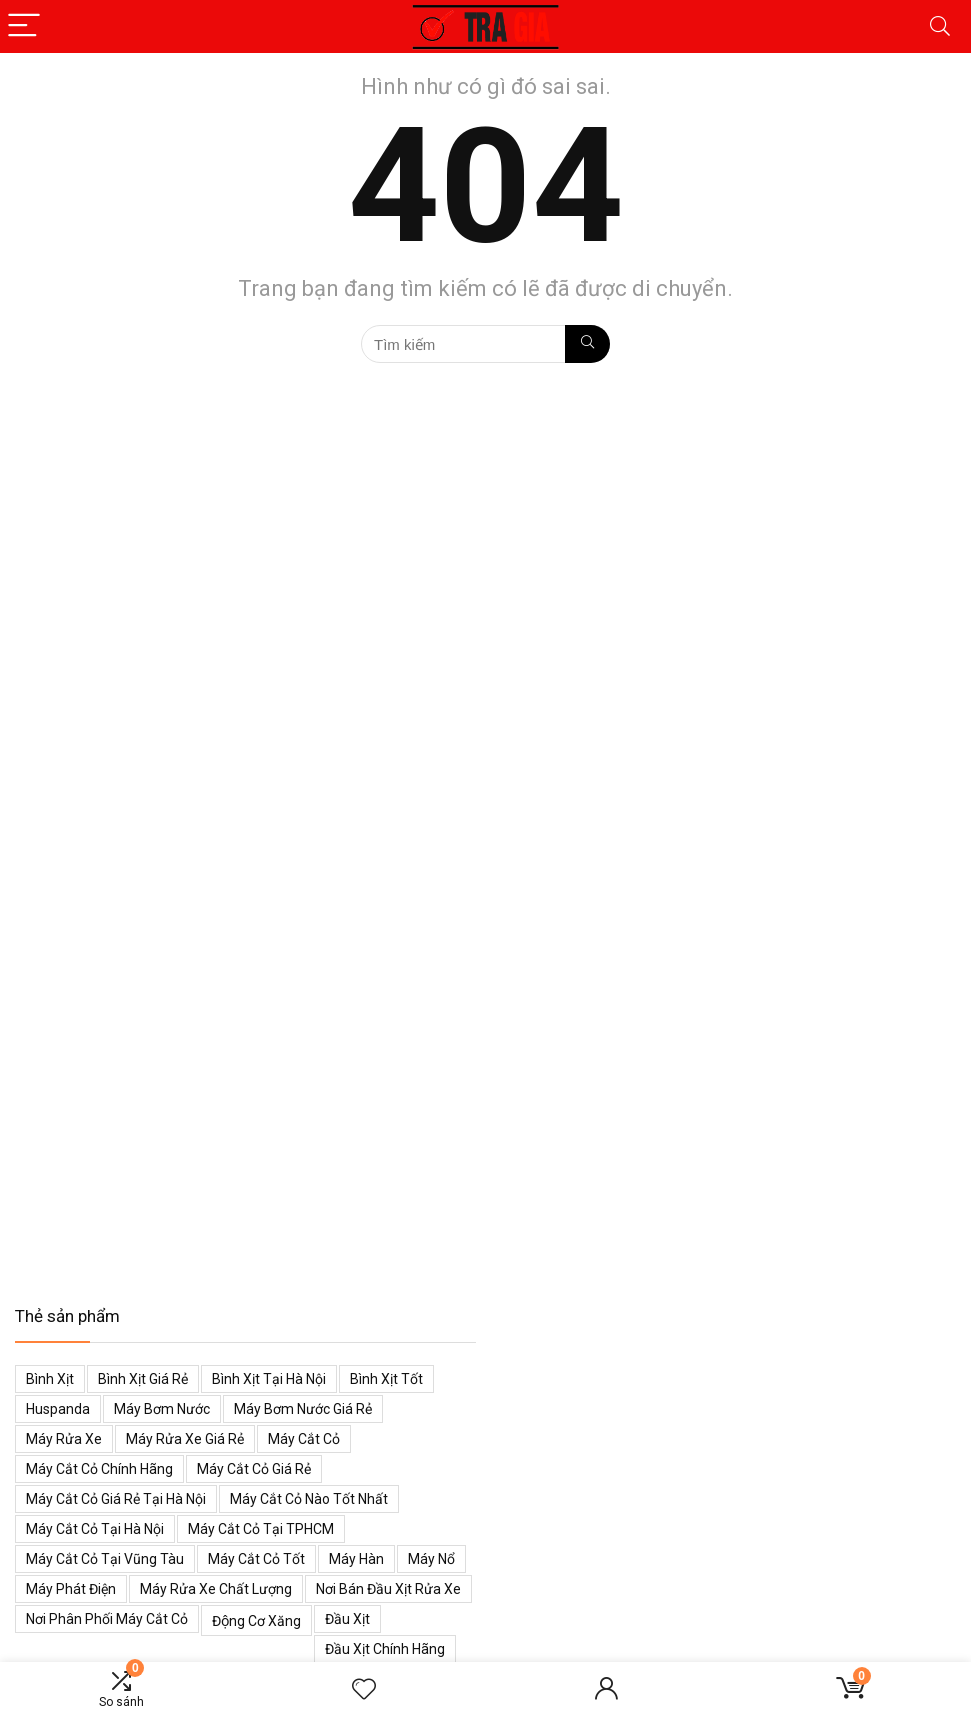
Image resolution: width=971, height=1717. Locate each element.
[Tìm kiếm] (587, 344)
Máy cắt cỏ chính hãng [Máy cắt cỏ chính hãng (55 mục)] (99, 1469)
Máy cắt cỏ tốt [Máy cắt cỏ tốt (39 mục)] (256, 1559)
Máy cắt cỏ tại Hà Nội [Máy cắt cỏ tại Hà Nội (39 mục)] (95, 1529)
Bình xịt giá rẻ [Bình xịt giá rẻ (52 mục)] (143, 1379)
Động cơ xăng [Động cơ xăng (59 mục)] (256, 1621)
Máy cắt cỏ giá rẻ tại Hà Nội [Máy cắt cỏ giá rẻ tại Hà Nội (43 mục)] (116, 1499)
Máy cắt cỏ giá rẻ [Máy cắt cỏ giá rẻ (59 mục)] (254, 1469)
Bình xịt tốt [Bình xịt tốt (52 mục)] (386, 1379)
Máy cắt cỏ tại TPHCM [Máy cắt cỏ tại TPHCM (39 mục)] (261, 1529)
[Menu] (24, 26)
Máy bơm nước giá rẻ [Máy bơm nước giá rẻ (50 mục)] (303, 1409)
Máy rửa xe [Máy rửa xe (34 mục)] (64, 1439)
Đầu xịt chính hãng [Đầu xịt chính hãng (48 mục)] (385, 1649)
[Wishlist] (364, 1690)
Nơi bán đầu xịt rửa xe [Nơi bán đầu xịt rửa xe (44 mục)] (388, 1589)
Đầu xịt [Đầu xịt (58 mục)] (347, 1619)
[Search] (940, 26)
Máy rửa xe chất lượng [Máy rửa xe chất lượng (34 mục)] (216, 1589)
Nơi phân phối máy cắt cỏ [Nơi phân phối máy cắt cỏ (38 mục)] (107, 1619)
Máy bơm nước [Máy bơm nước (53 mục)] (162, 1409)
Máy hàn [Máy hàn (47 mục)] (356, 1559)
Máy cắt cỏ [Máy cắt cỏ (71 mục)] (304, 1439)
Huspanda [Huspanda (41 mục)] (58, 1409)
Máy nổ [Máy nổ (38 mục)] (431, 1559)
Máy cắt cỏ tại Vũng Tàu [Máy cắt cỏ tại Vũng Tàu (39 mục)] (105, 1559)
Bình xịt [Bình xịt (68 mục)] (50, 1379)
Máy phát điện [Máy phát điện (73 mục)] (71, 1589)
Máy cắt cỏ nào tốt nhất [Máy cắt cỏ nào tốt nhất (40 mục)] (309, 1499)
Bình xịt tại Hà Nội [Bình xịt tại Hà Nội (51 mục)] (269, 1379)
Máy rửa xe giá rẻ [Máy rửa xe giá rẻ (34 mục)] (185, 1439)
